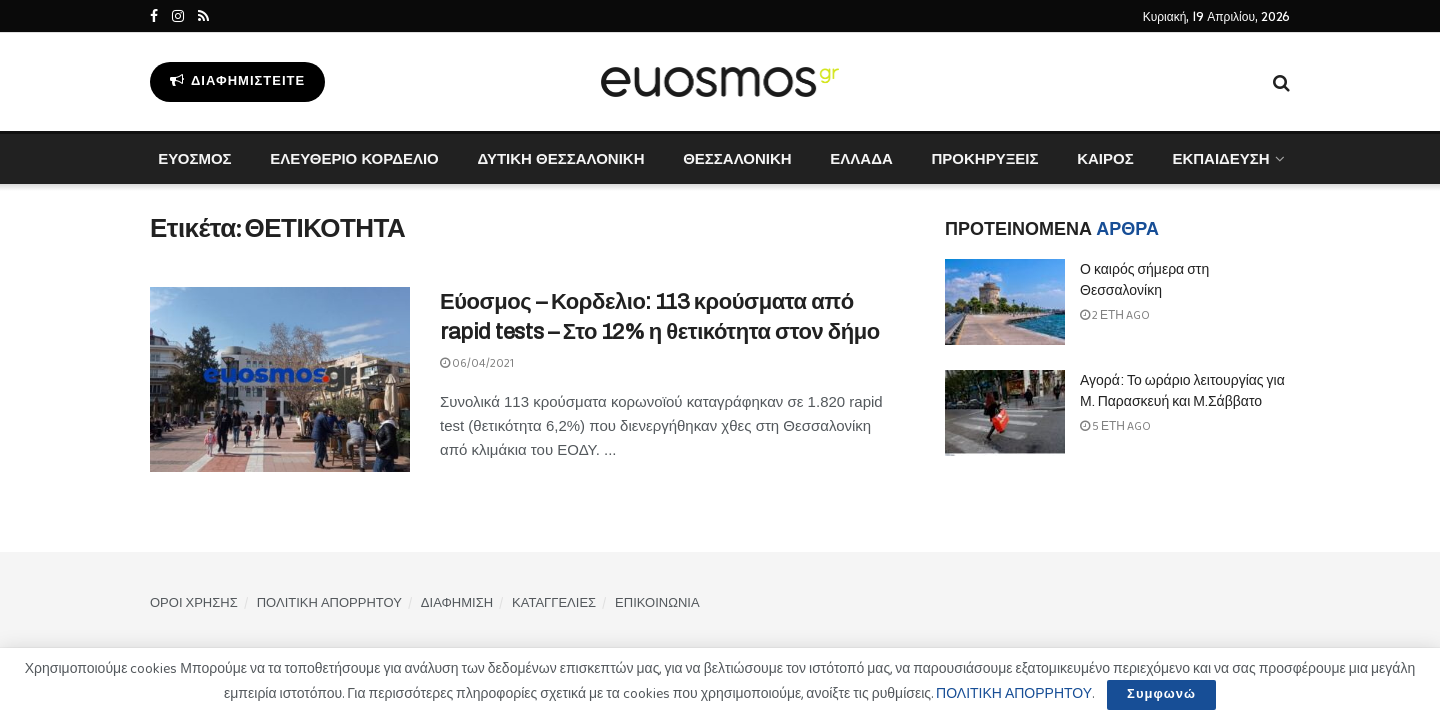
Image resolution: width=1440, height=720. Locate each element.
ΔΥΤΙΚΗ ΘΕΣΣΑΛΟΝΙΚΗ (560, 158)
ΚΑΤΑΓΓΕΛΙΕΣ (554, 603)
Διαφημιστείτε (237, 81)
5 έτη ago (1115, 426)
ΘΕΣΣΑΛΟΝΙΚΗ (737, 158)
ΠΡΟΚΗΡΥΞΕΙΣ (984, 158)
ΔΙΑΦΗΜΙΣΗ (457, 603)
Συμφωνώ (1161, 694)
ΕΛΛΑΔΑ (861, 158)
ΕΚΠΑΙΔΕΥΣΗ (1220, 158)
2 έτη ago (1115, 315)
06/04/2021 (477, 363)
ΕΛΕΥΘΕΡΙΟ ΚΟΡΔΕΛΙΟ (354, 158)
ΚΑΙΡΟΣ (1105, 158)
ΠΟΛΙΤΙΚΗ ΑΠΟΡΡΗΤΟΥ (329, 603)
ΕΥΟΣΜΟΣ (194, 158)
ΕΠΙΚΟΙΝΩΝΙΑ (657, 603)
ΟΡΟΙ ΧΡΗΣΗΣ (194, 603)
